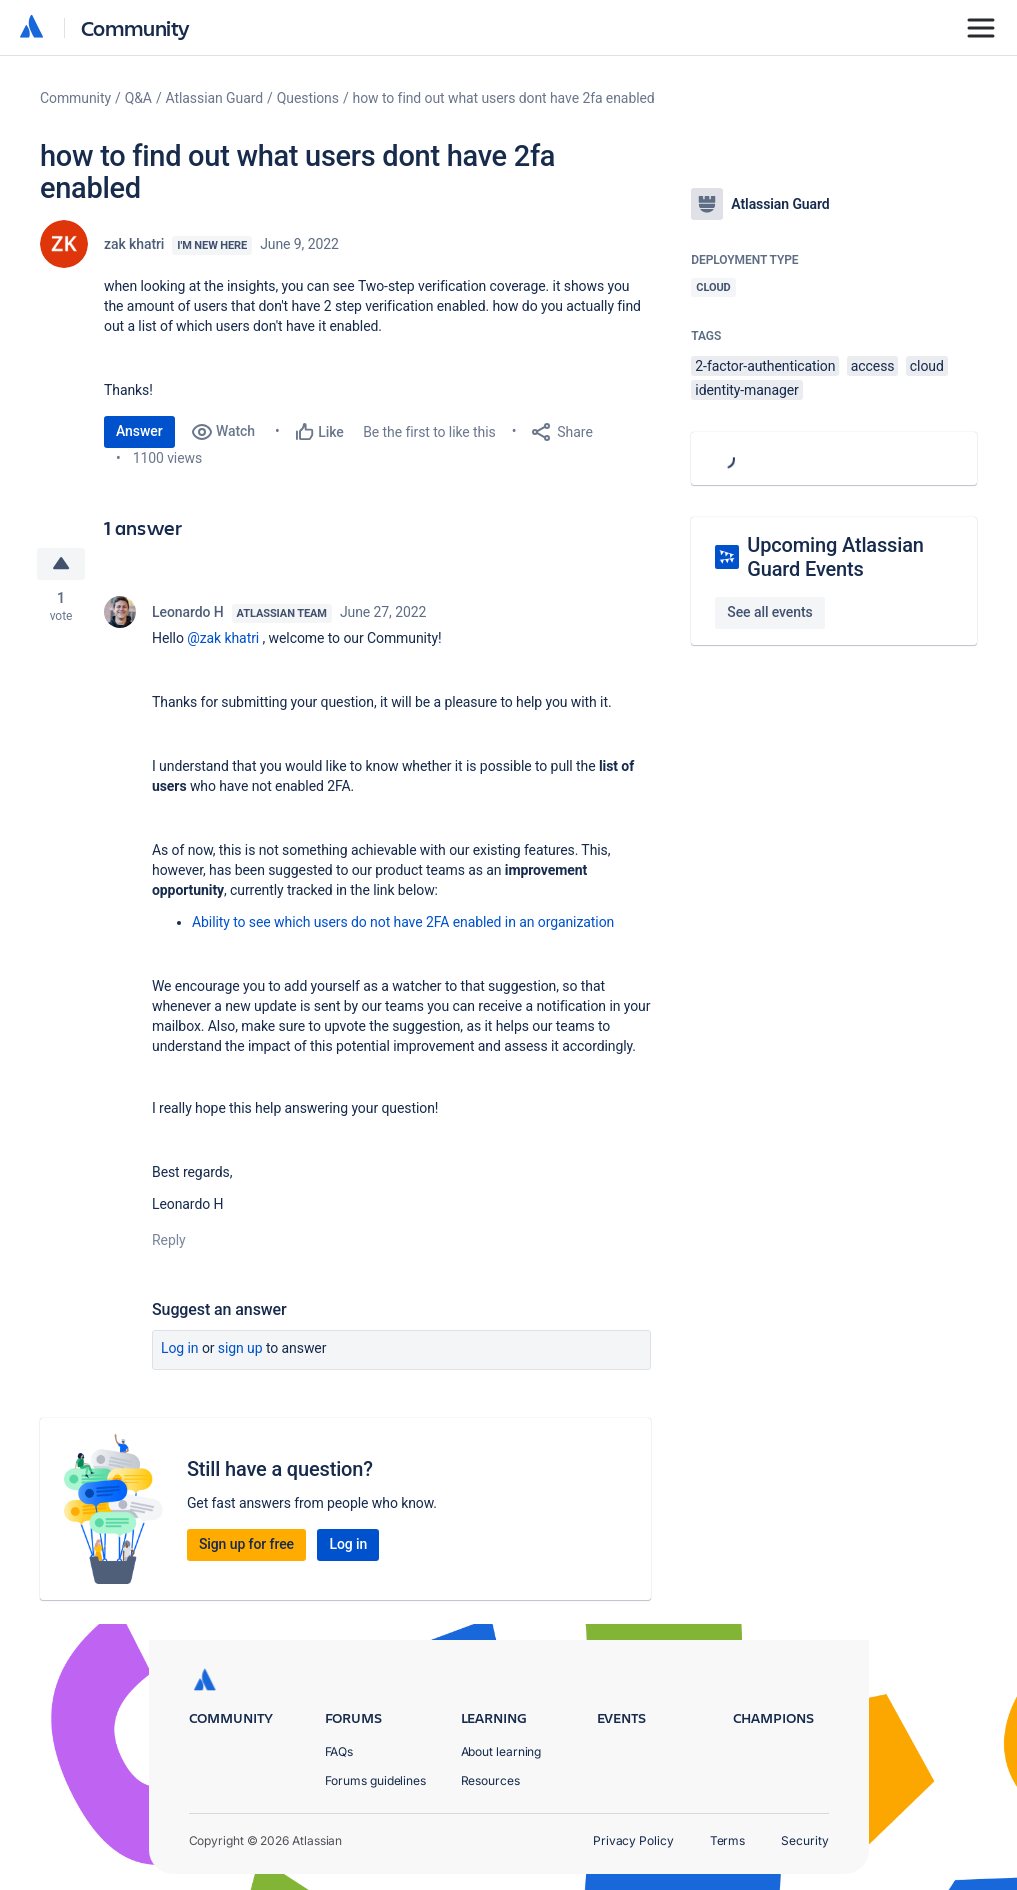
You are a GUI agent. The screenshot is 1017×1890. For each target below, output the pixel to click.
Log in (180, 1348)
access (873, 366)
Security (804, 1840)
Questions (308, 98)
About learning (501, 1751)
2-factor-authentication (765, 366)
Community (135, 27)
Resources (490, 1780)
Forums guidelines (376, 1780)
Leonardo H (188, 612)
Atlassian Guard (214, 98)
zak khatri (134, 244)
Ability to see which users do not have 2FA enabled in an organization (403, 922)
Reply (169, 1240)
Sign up (240, 1348)
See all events (769, 612)
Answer (139, 431)
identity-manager (746, 390)
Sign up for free (246, 1544)
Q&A (138, 98)
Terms (728, 1840)
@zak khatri (223, 638)
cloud (927, 366)
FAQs (339, 1751)
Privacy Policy (633, 1840)
